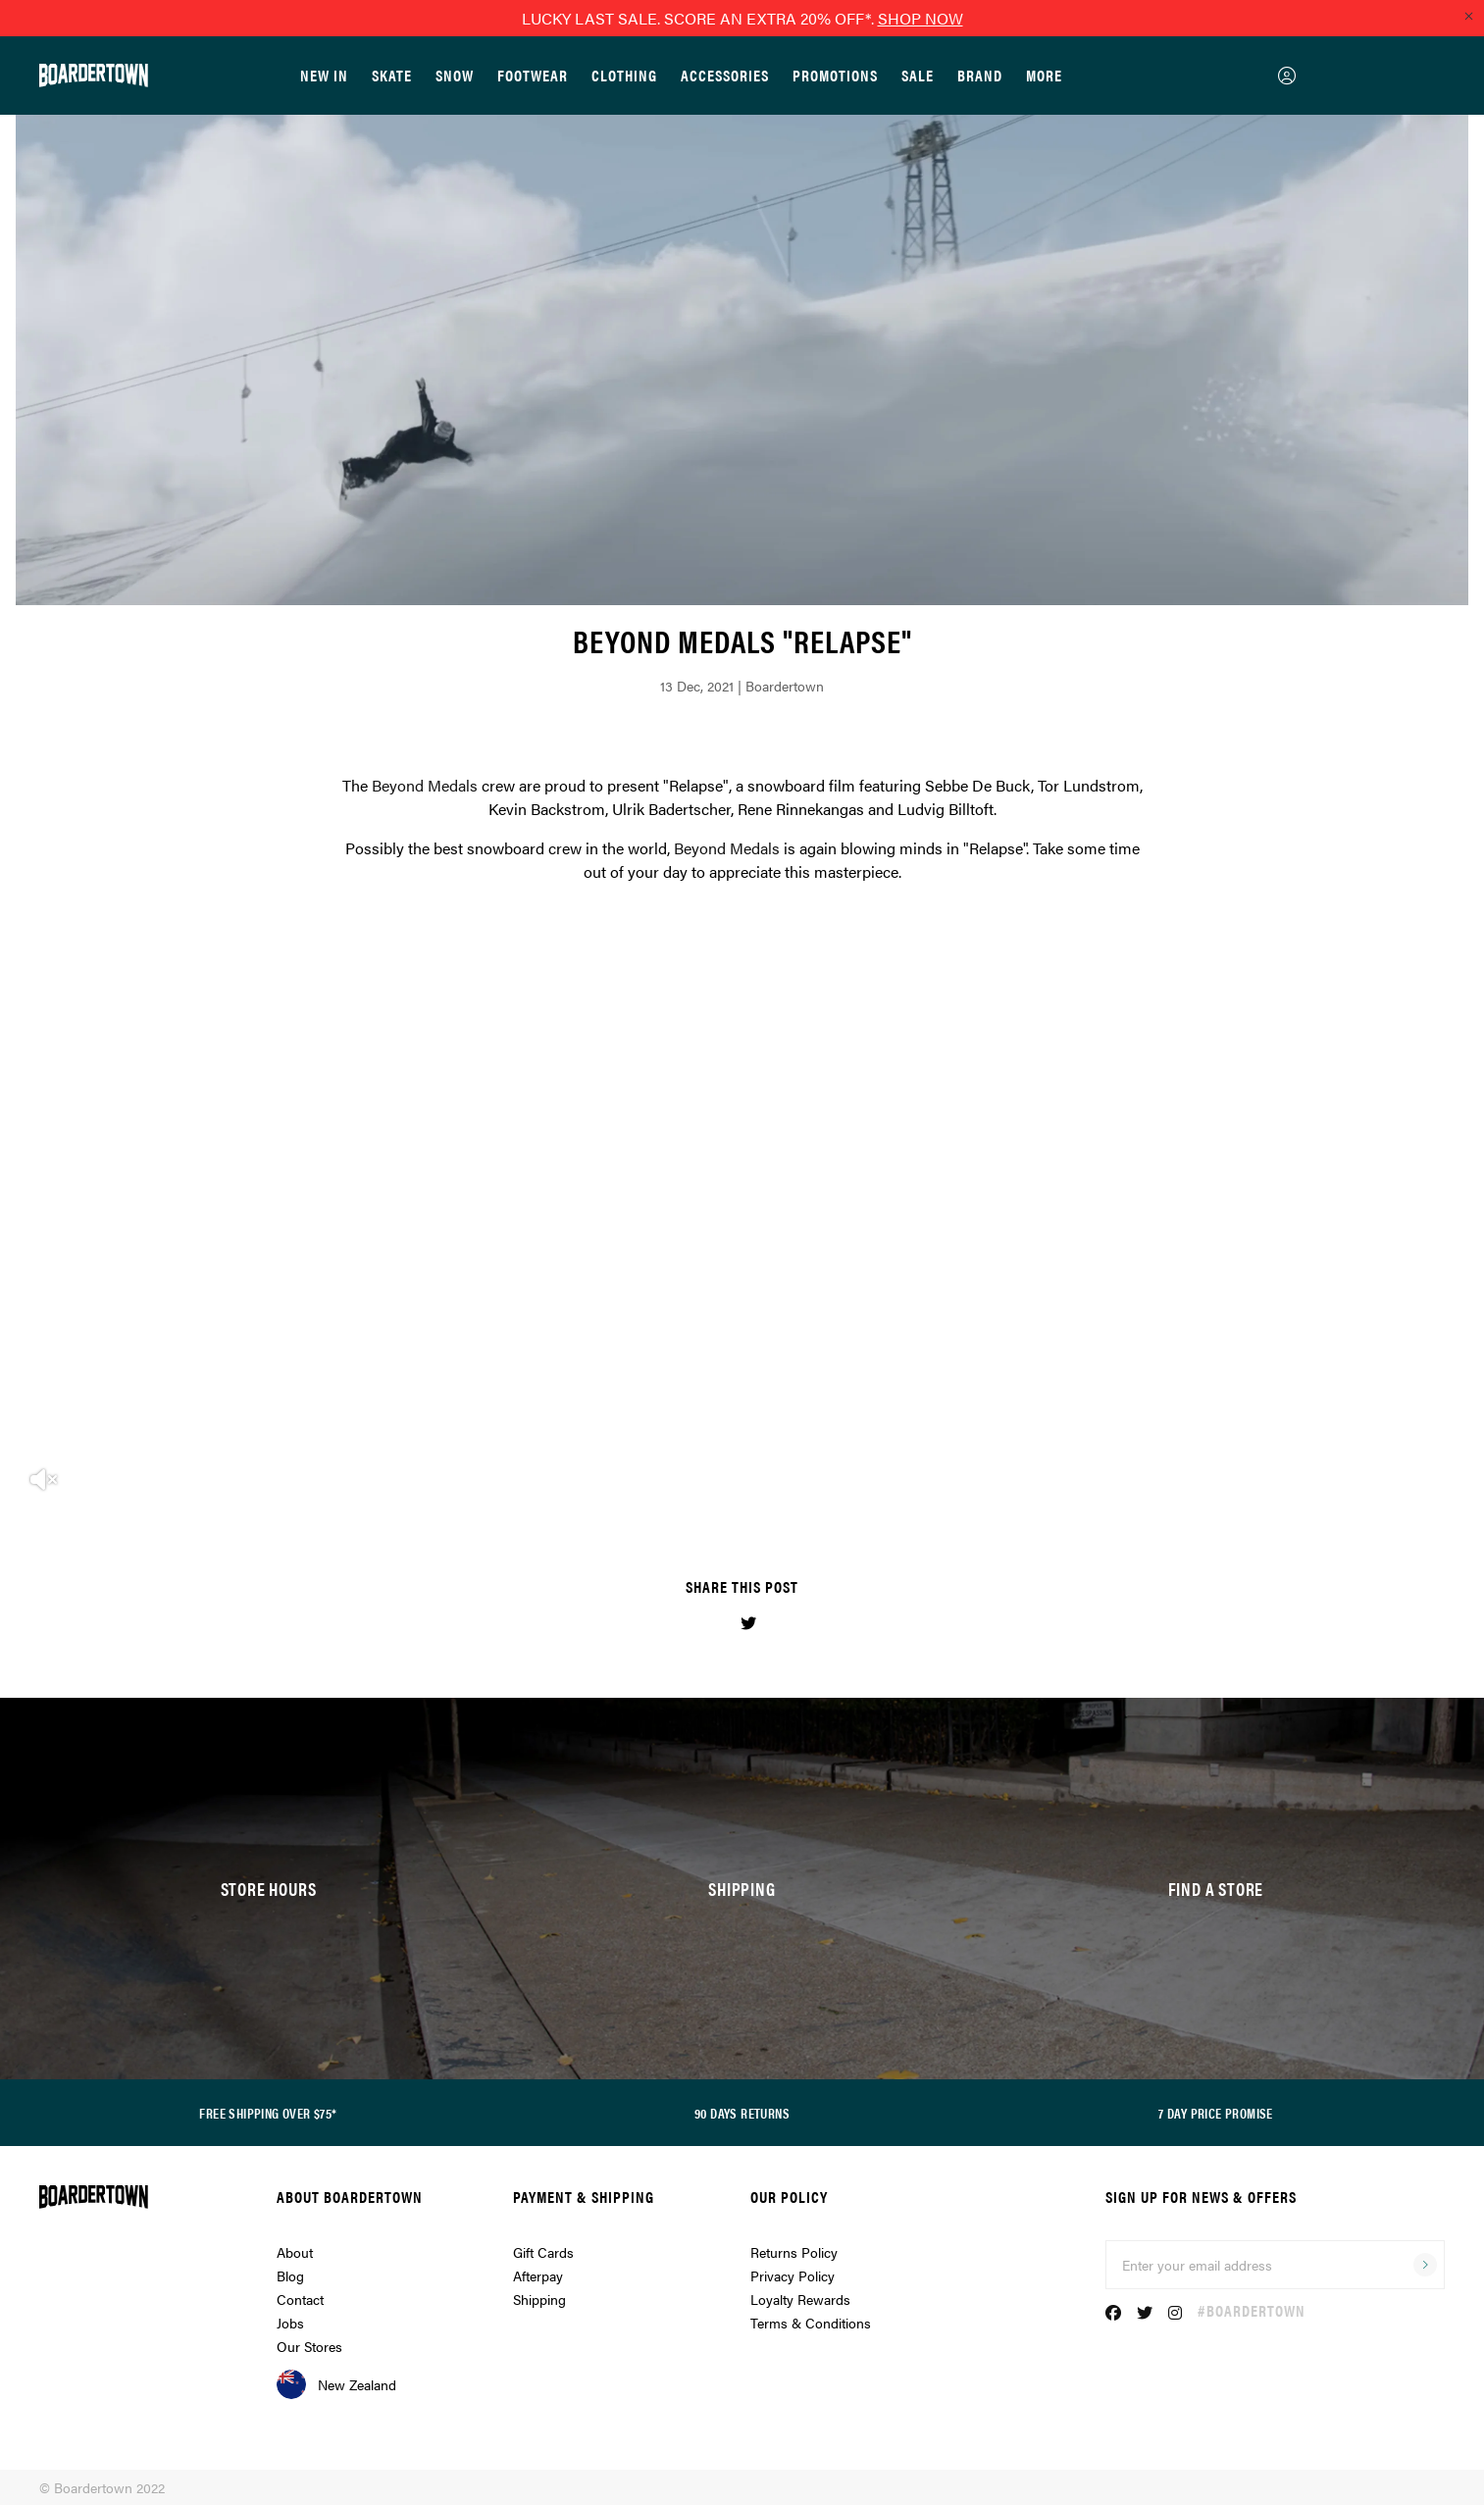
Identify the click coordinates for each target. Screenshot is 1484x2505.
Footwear (532, 75)
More (1044, 75)
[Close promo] (1468, 15)
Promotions (835, 75)
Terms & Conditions (810, 2322)
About (295, 2252)
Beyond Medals (425, 785)
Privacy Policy (792, 2275)
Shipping (539, 2299)
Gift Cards (543, 2252)
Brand (979, 75)
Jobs (290, 2322)
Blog (290, 2275)
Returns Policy (794, 2252)
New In (324, 75)
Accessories (725, 75)
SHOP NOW (920, 18)
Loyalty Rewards (800, 2299)
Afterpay (538, 2275)
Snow (454, 75)
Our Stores (309, 2346)
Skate (392, 75)
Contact (300, 2299)
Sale (917, 75)
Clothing (624, 75)
